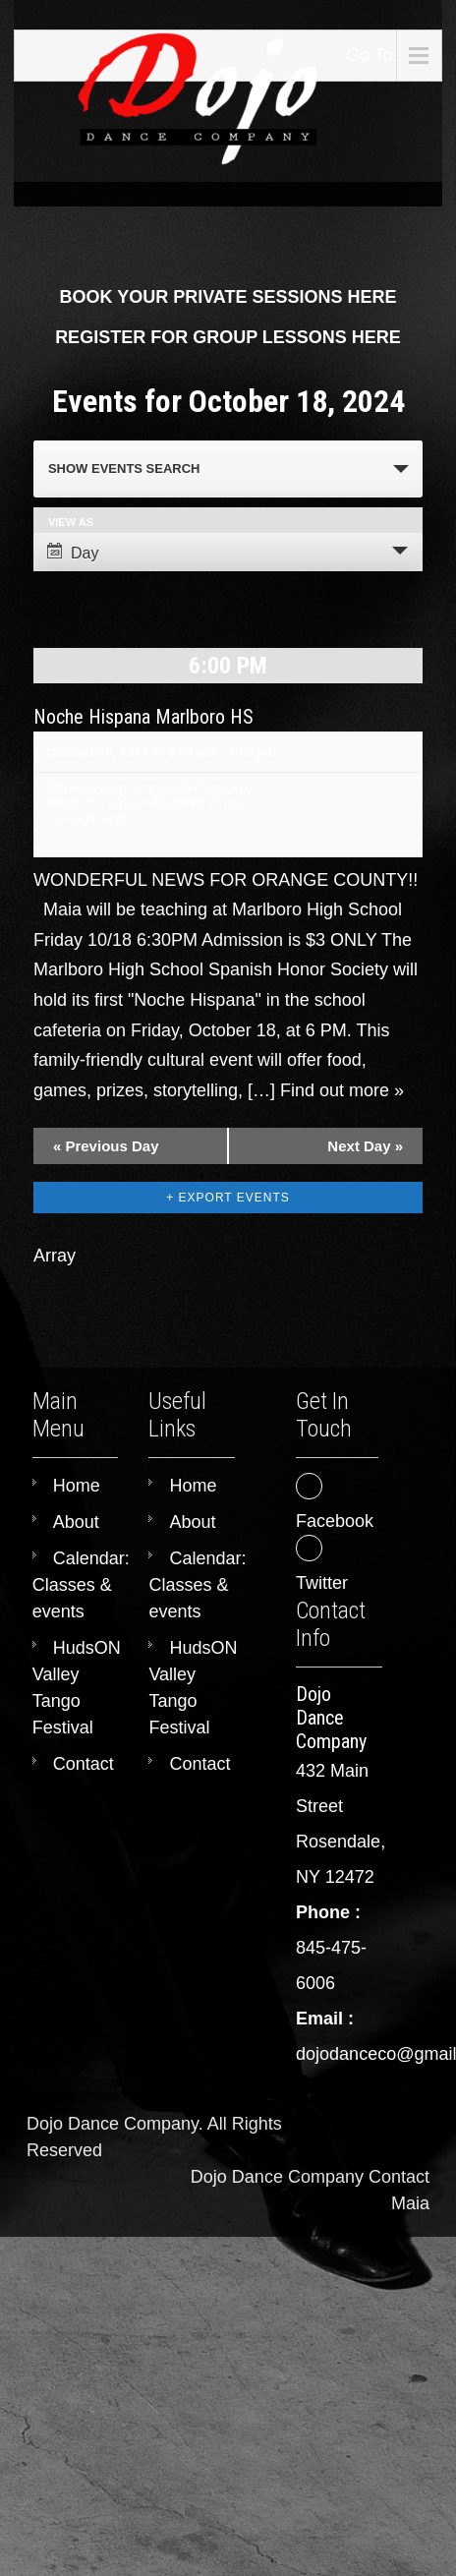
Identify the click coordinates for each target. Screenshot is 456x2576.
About (76, 1522)
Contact (83, 1764)
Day (72, 552)
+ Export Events (228, 1197)
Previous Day (106, 1146)
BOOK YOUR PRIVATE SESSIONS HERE (227, 297)
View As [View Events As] (70, 522)
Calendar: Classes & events (81, 1585)
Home (76, 1485)
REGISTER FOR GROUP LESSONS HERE (228, 337)
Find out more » (342, 1090)
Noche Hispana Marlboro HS (143, 717)
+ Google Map (86, 818)
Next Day (365, 1146)
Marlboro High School (107, 788)
